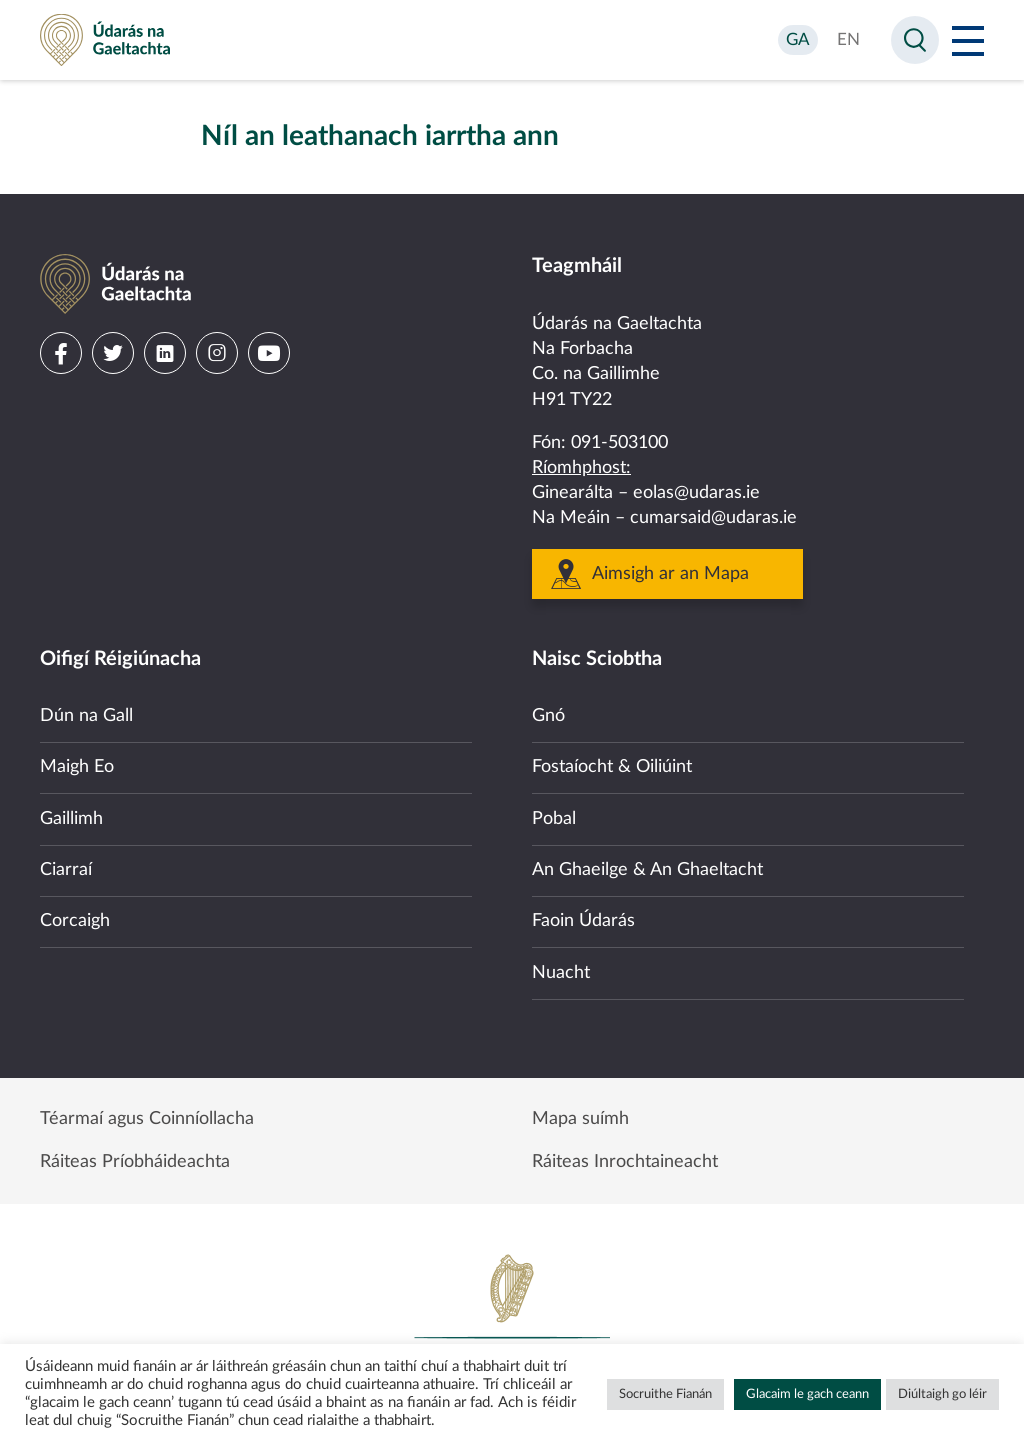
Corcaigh (75, 921)
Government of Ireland (512, 1320)
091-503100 (619, 443)
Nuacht (561, 973)
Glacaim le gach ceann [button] (807, 1394)
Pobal (554, 819)
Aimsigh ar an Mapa (670, 574)
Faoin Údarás (583, 921)
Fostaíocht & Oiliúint (612, 767)
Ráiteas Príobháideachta (135, 1162)
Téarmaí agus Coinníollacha (147, 1119)
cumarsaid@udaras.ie (713, 518)
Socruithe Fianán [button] (665, 1394)
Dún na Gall (86, 716)
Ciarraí (66, 870)
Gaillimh (71, 819)
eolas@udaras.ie (696, 493)
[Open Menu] (968, 40)
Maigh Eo (77, 767)
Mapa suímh (580, 1119)
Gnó (548, 716)
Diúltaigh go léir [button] (942, 1394)
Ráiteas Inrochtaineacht (625, 1162)
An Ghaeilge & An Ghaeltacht (647, 870)
